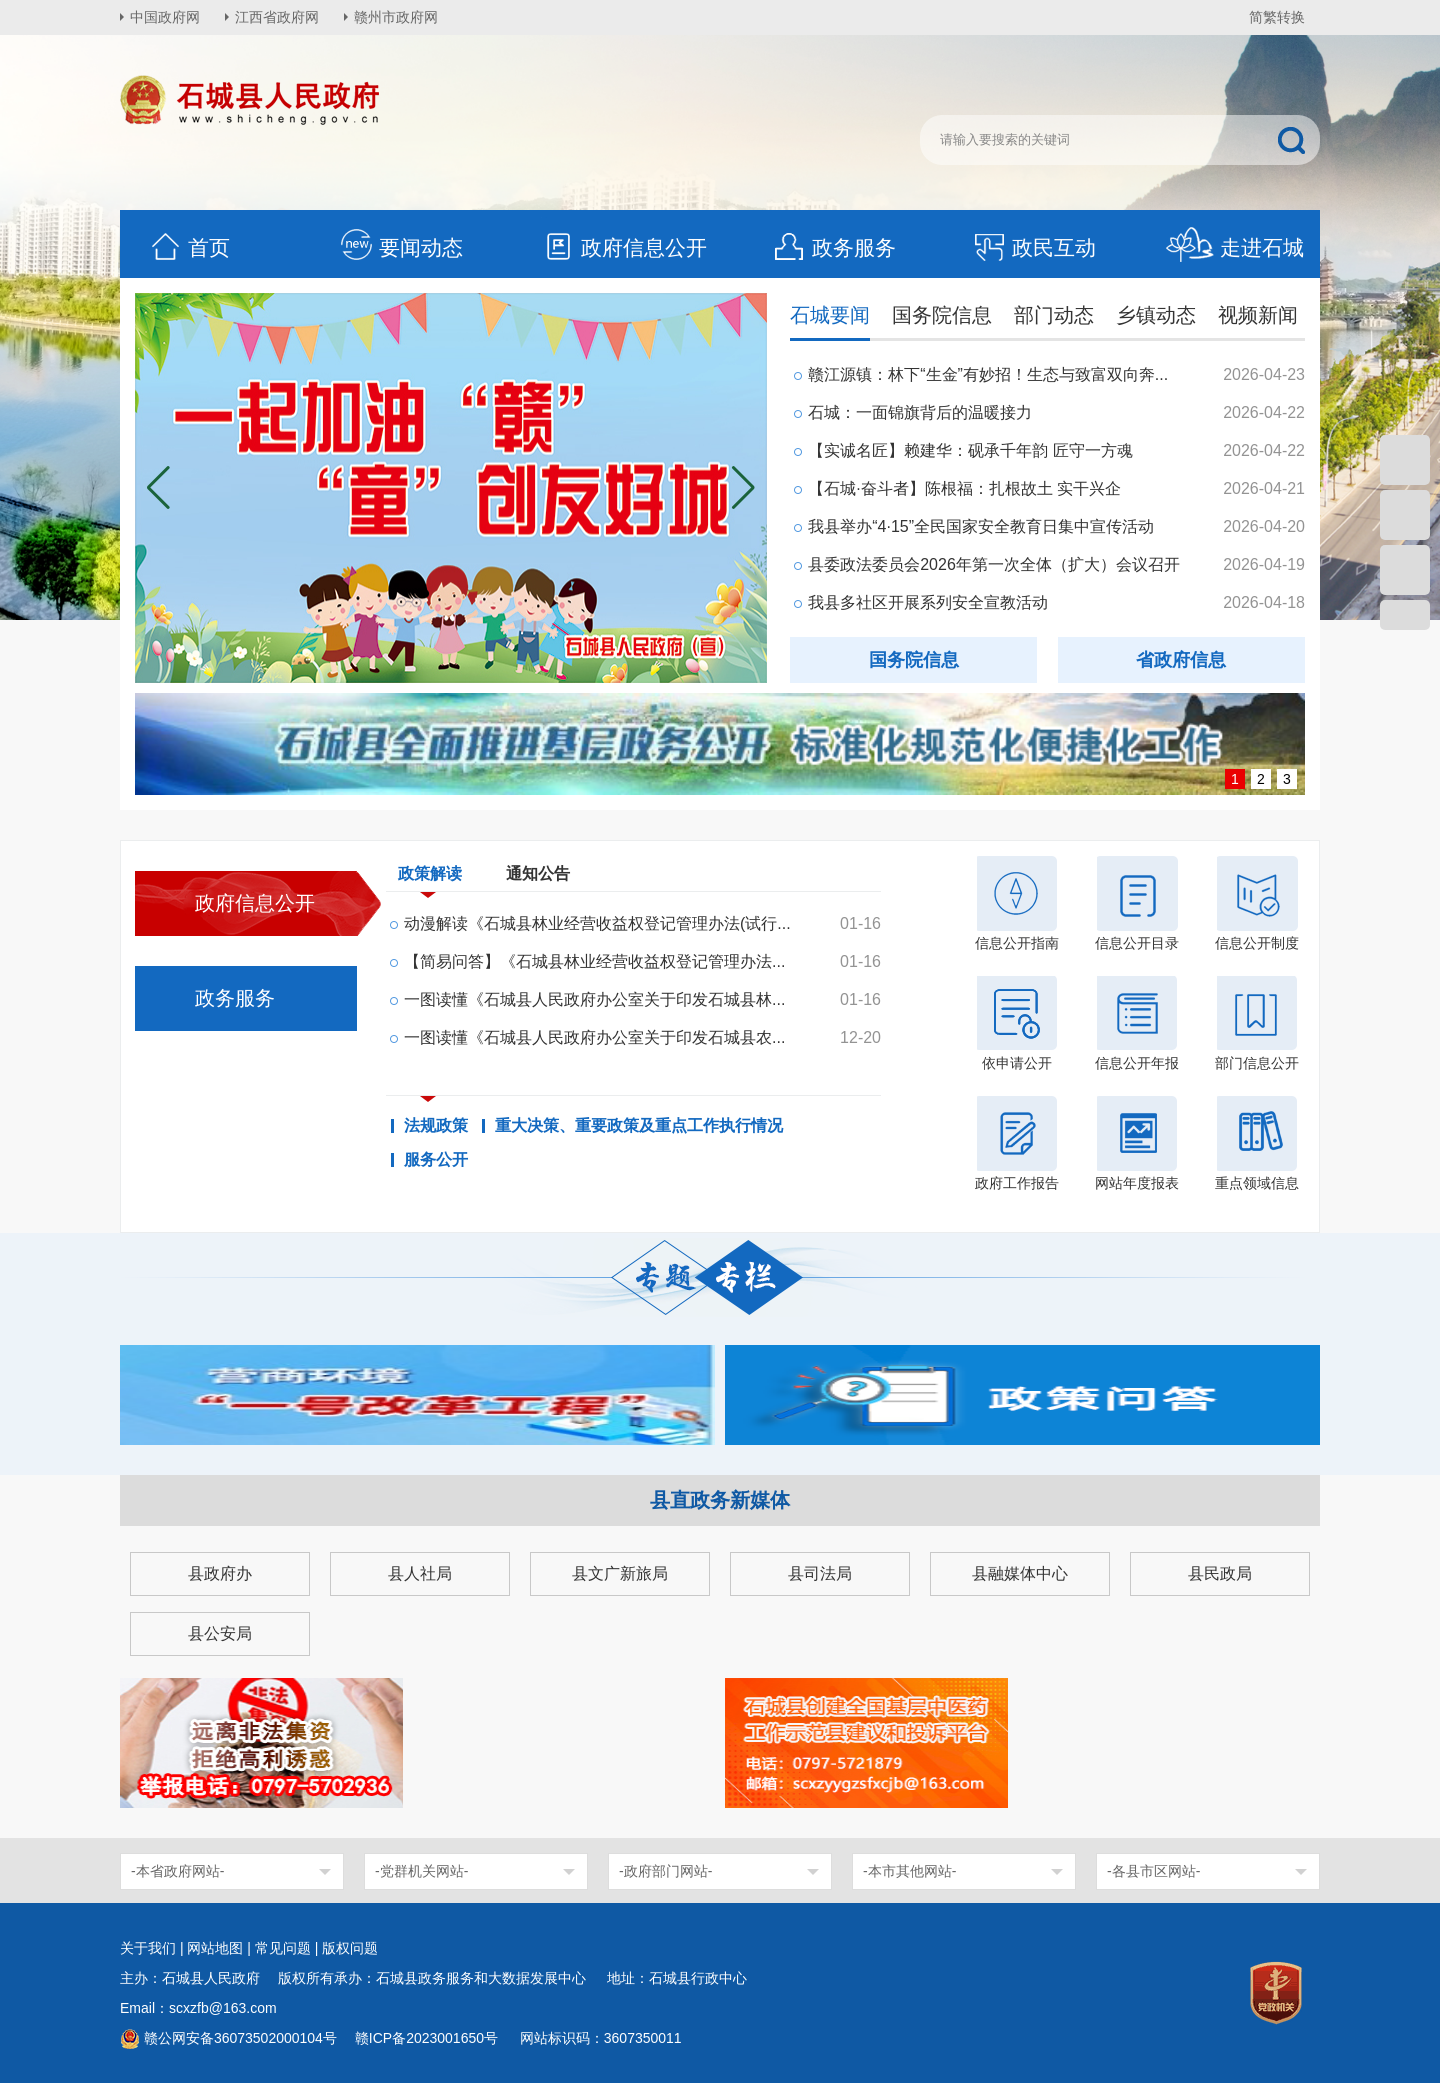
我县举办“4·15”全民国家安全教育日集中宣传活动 (981, 526)
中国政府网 (165, 17)
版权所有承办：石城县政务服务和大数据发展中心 (439, 1978)
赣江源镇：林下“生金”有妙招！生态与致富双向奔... (988, 374)
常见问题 (283, 1948)
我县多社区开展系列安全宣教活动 (928, 602)
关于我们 (148, 1948)
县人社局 (420, 1573)
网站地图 (215, 1948)
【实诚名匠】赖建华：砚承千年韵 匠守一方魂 (970, 450)
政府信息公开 (624, 247)
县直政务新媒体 (720, 1500)
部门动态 (1054, 315)
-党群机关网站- (421, 1871)
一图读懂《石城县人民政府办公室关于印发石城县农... (594, 1037)
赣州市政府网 (396, 17)
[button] (743, 488)
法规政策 (436, 1126)
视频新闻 (1258, 315)
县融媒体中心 (1020, 1573)
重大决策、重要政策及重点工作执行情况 (639, 1126)
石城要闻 (830, 315)
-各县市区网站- (1153, 1871)
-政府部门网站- (665, 1871)
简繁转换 (1277, 17)
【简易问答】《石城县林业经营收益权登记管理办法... (594, 961)
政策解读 (430, 878)
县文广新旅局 (620, 1573)
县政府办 (220, 1573)
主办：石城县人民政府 (197, 1978)
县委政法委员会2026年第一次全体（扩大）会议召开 (994, 564)
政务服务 (834, 247)
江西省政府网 (277, 17)
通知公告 (538, 873)
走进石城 (1234, 247)
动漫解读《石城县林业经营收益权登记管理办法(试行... (597, 923)
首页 (189, 247)
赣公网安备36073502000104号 (240, 2038)
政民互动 (1034, 247)
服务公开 (436, 1160)
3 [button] (1287, 779)
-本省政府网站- (177, 1871)
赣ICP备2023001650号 (428, 2038)
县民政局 (1220, 1573)
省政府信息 (1181, 660)
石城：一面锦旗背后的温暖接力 (920, 412)
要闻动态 (401, 247)
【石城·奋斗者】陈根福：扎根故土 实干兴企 (964, 488)
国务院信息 (942, 315)
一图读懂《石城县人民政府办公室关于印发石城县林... (594, 999)
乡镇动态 (1156, 315)
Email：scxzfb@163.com (198, 2008)
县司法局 (820, 1573)
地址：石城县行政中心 (677, 1978)
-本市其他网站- (909, 1871)
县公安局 (220, 1633)
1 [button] (1235, 779)
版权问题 (350, 1948)
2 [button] (1261, 779)
